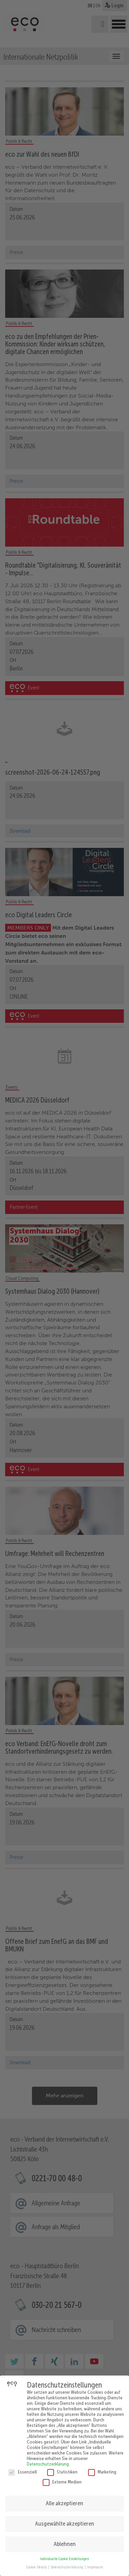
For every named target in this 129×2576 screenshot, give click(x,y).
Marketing (102, 2467)
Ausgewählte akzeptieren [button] (64, 2518)
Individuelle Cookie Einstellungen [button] (64, 2554)
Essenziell (22, 2467)
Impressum (95, 2562)
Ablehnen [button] (65, 2539)
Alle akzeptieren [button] (64, 2498)
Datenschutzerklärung (48, 2459)
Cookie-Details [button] (36, 2562)
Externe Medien (62, 2476)
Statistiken (62, 2467)
